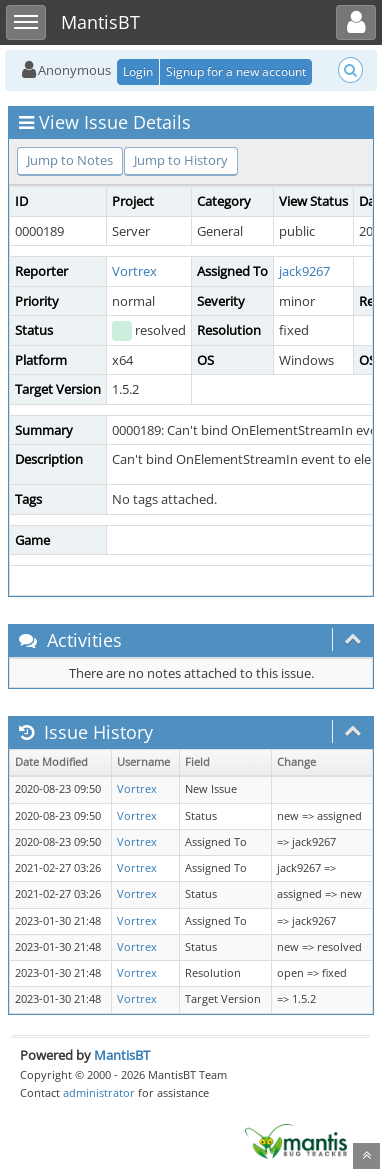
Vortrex (134, 271)
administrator (99, 1092)
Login (138, 71)
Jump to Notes (70, 160)
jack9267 (304, 271)
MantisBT (122, 1055)
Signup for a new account (236, 71)
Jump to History (181, 160)
